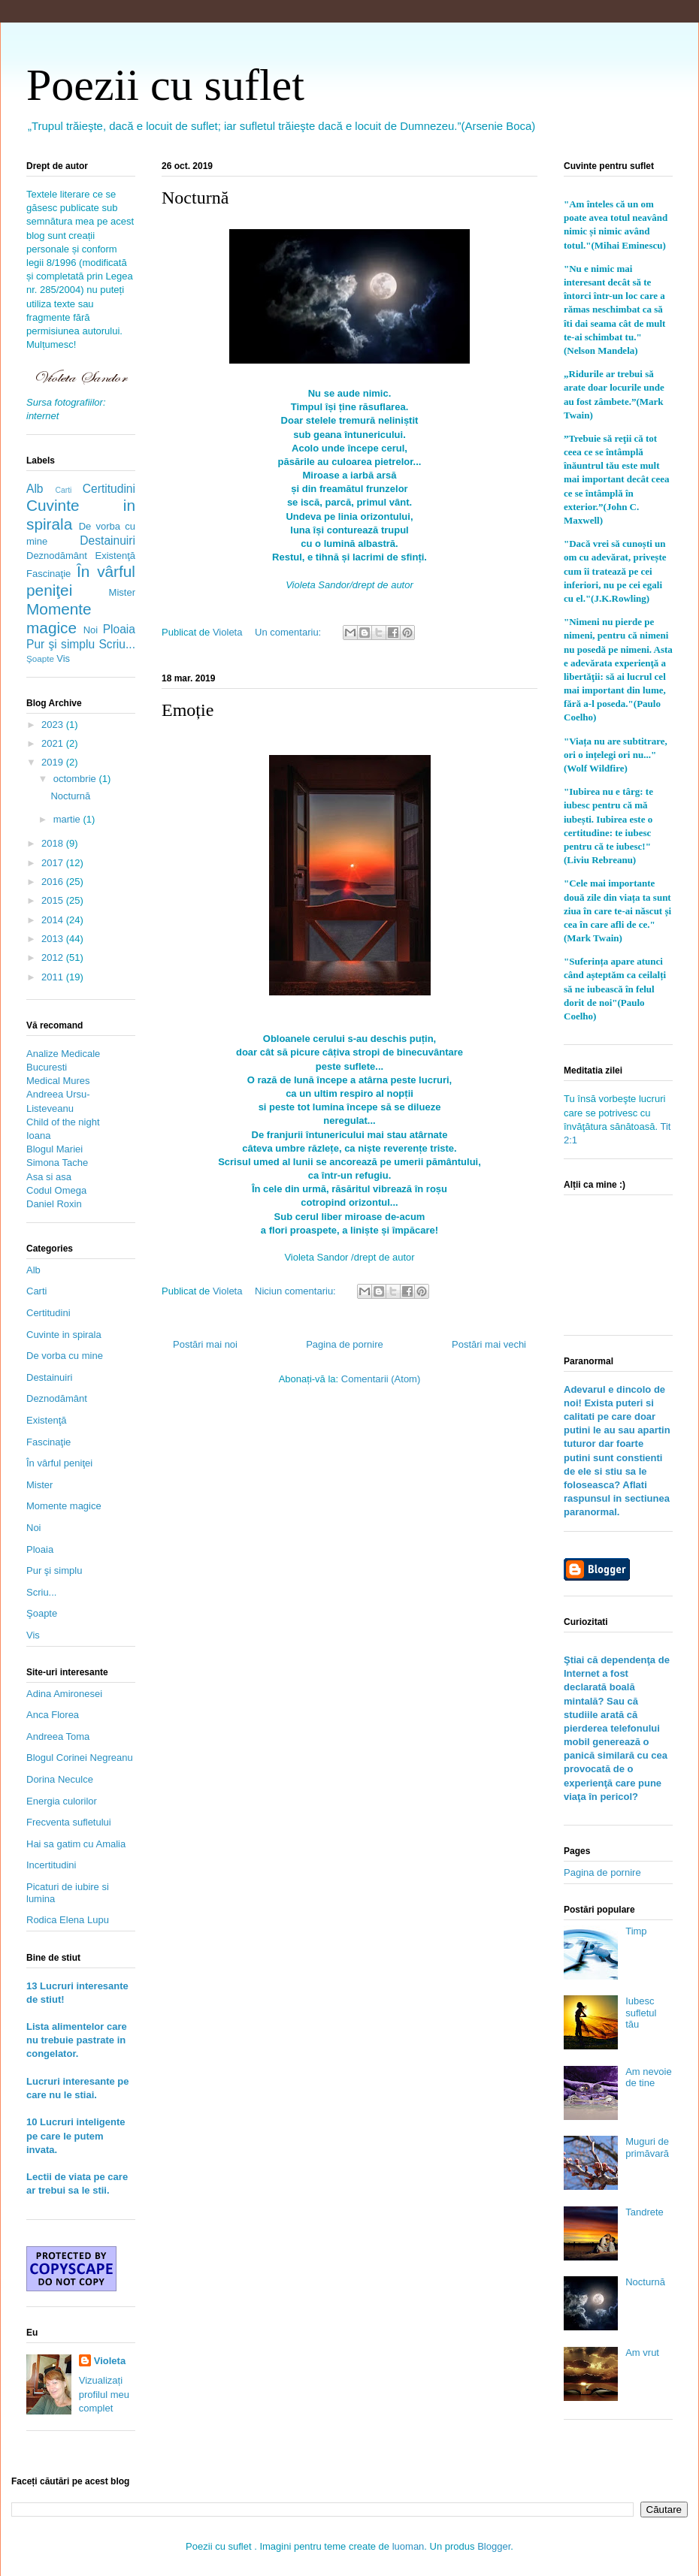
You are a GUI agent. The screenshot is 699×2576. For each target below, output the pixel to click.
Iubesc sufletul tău (640, 2012)
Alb (35, 488)
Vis (63, 658)
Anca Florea (52, 1714)
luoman (408, 2546)
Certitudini (109, 488)
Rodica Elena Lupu (67, 1919)
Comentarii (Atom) (380, 1379)
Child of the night (63, 1122)
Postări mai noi (205, 1344)
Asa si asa (48, 1176)
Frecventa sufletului (68, 1822)
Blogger (493, 2546)
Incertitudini (51, 1865)
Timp (635, 1931)
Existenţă (115, 555)
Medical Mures (58, 1080)
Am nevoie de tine (648, 2077)
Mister (122, 592)
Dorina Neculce (59, 1779)
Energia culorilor (61, 1801)
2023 (53, 724)
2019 (53, 762)
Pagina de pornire (344, 1344)
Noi (90, 630)
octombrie (76, 778)
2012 (53, 957)
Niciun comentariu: (296, 1291)
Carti (63, 490)
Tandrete (644, 2212)
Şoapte (40, 658)
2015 (53, 900)
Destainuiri (107, 540)
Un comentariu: (289, 632)
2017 (53, 862)
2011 (53, 977)
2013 (53, 938)
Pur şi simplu (60, 644)
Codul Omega (56, 1190)
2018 (53, 843)
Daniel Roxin (54, 1203)
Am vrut (642, 2352)
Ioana (38, 1135)
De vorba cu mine (64, 1355)
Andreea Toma (57, 1736)
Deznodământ (56, 555)
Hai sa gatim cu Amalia (76, 1844)
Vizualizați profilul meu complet (104, 2394)
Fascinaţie (48, 573)
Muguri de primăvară (647, 2147)
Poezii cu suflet (165, 85)
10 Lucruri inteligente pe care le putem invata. (75, 2135)
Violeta (110, 2360)
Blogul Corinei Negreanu (79, 1757)
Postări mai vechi (489, 1344)
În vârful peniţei (59, 1463)
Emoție (187, 710)
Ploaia (119, 629)
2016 (53, 881)
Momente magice (59, 618)
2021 (53, 743)
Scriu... (116, 644)
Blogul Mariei (54, 1149)
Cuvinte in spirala (63, 1334)
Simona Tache (57, 1162)
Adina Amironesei (64, 1693)
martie (68, 819)
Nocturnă (195, 197)
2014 (53, 920)
